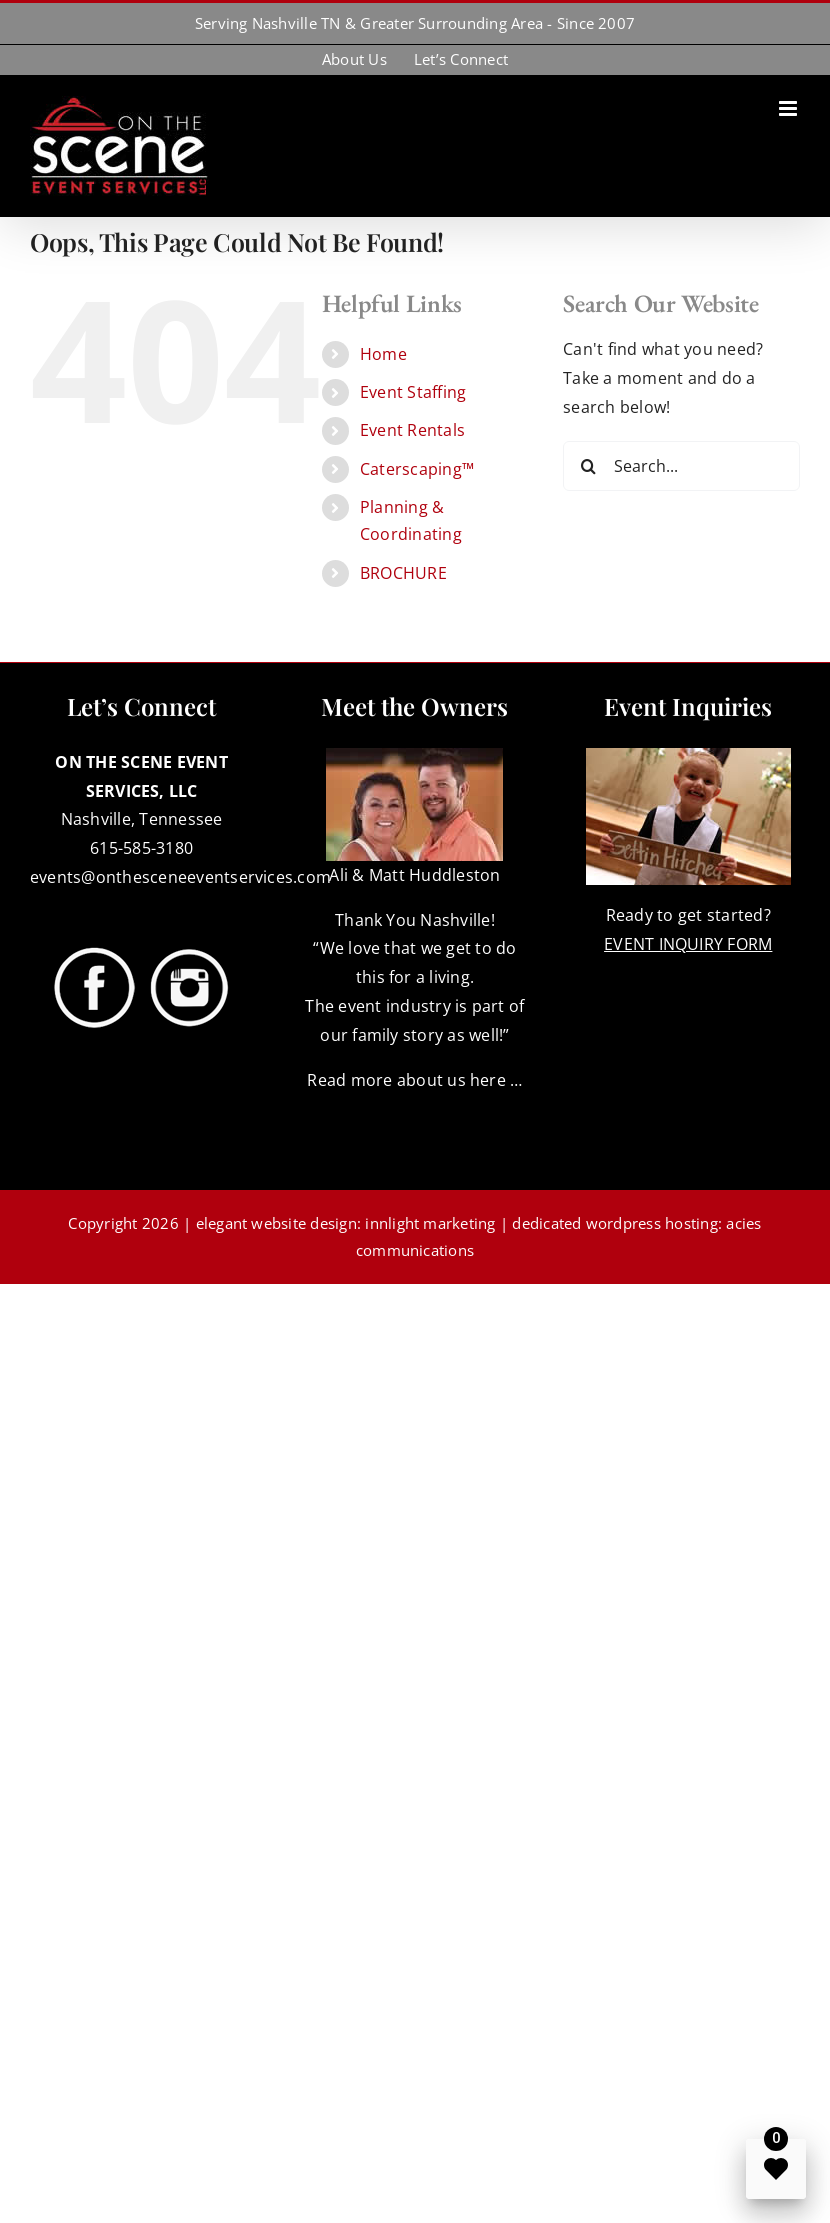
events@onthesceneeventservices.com (180, 877)
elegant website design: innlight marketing (346, 1223)
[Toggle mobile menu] (789, 108)
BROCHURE (403, 573)
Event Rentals (412, 430)
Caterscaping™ (417, 469)
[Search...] (681, 466)
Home (383, 354)
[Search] (588, 466)
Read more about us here (406, 1080)
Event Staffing (413, 392)
